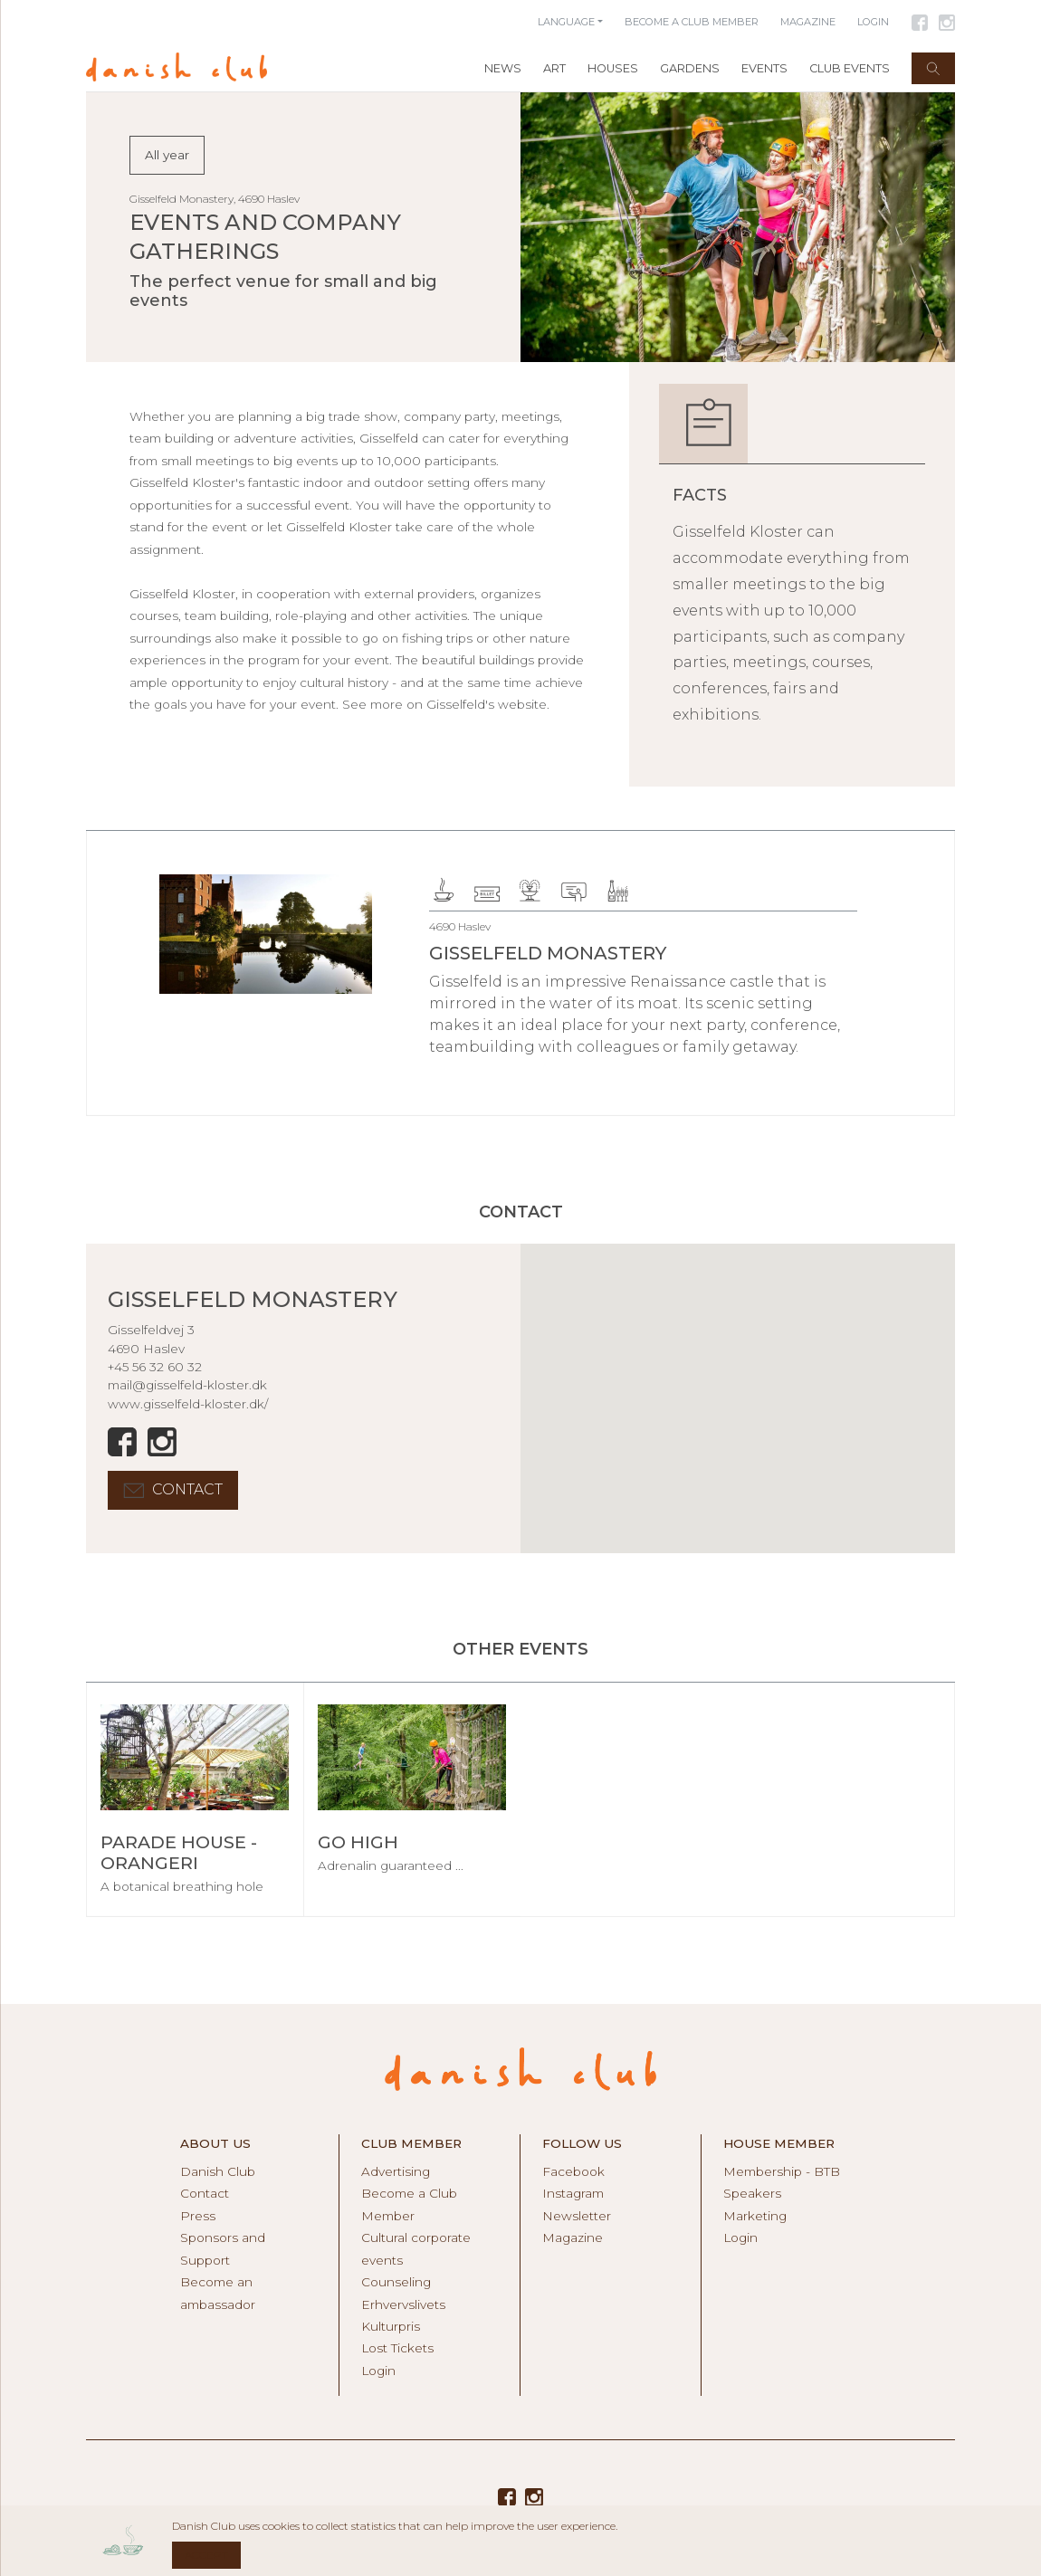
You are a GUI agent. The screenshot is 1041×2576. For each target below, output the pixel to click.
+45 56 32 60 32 (155, 1367)
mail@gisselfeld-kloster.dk (187, 1385)
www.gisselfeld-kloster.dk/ (188, 1404)
